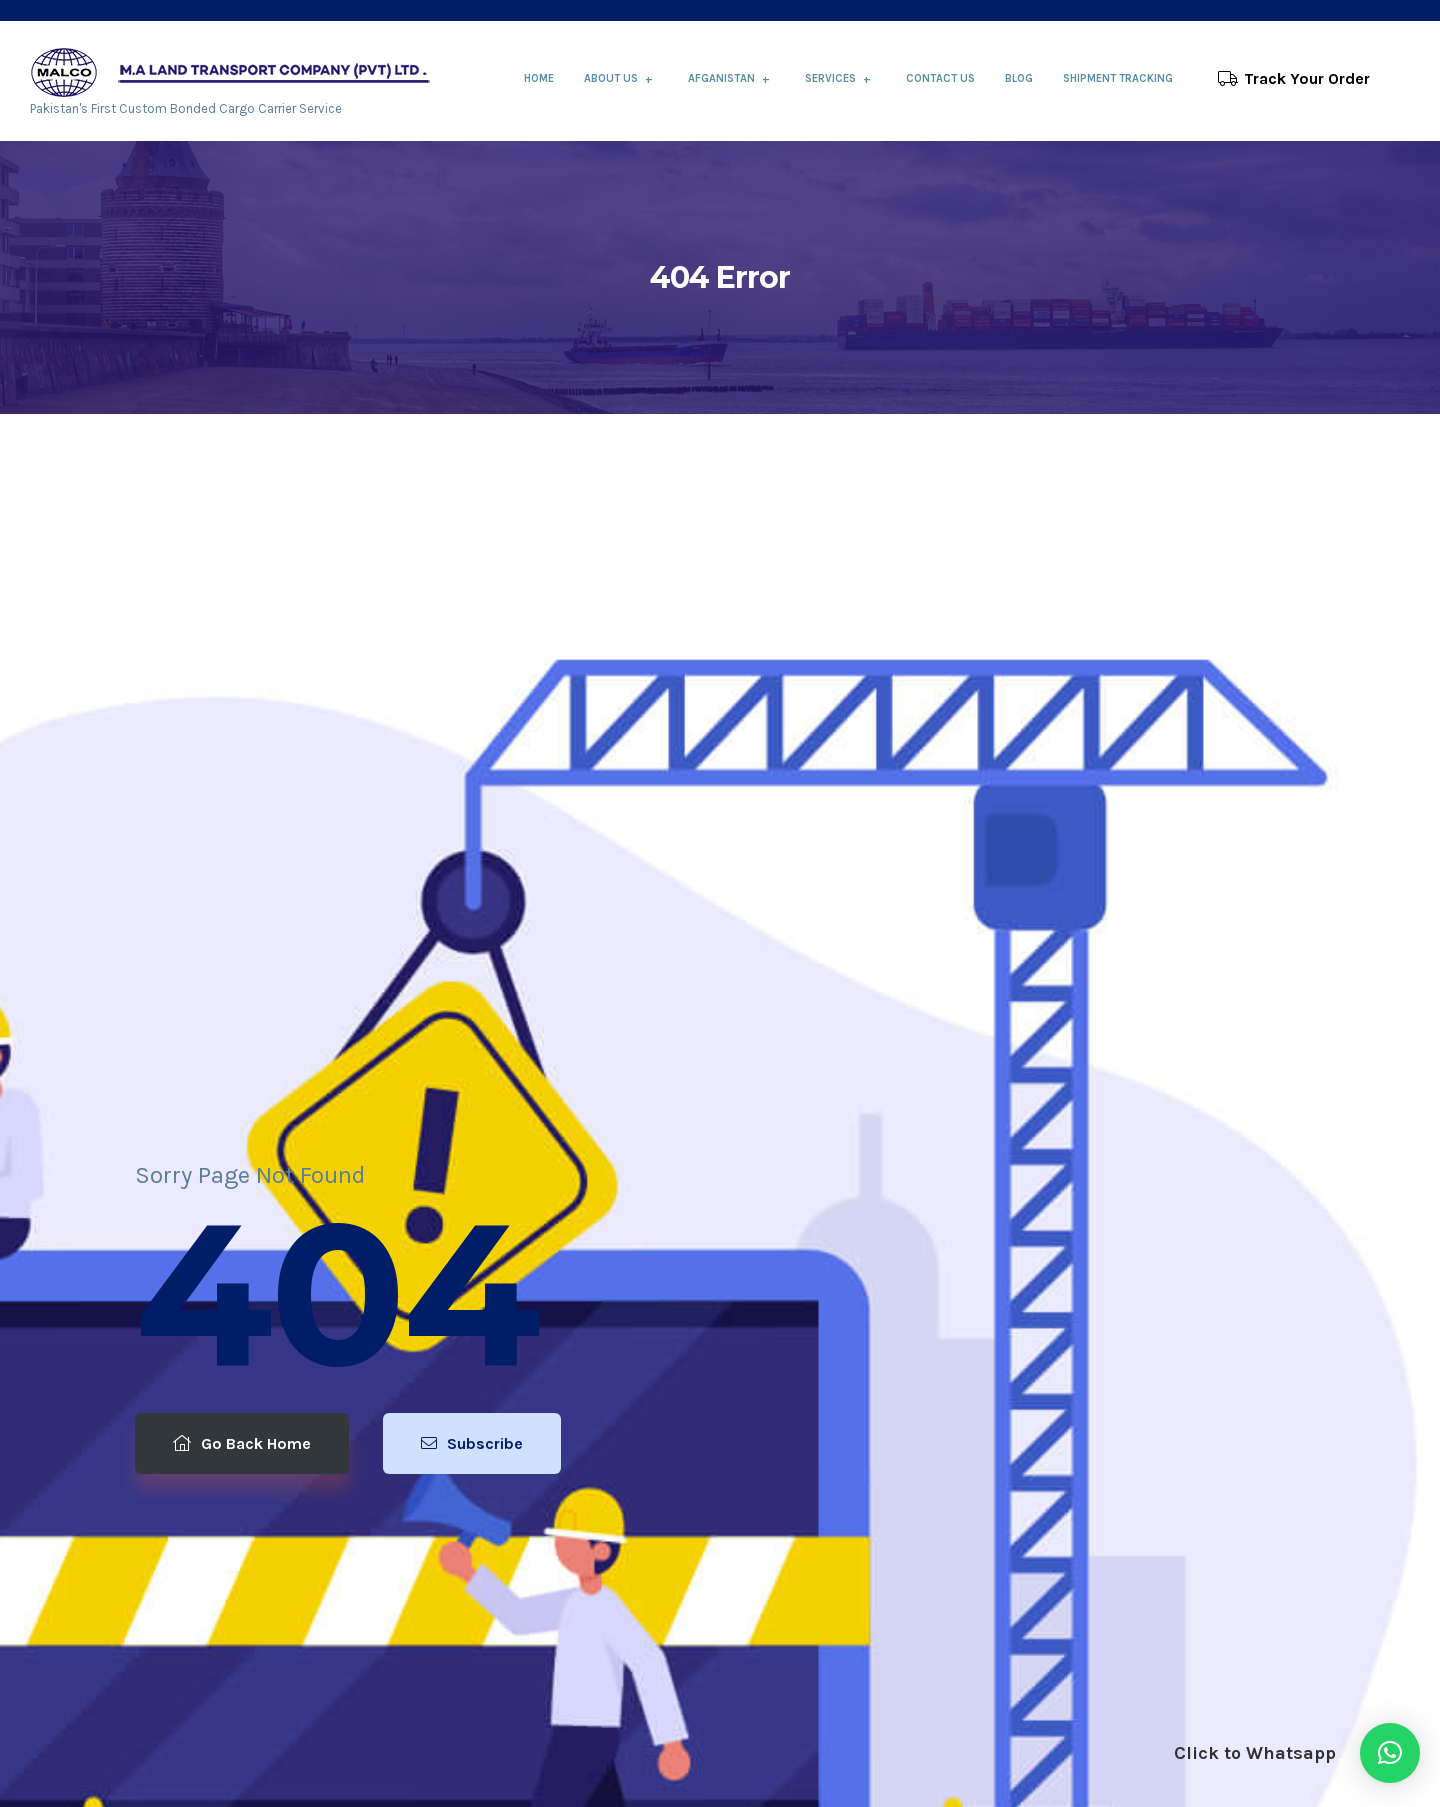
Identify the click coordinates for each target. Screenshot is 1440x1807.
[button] (1390, 1753)
